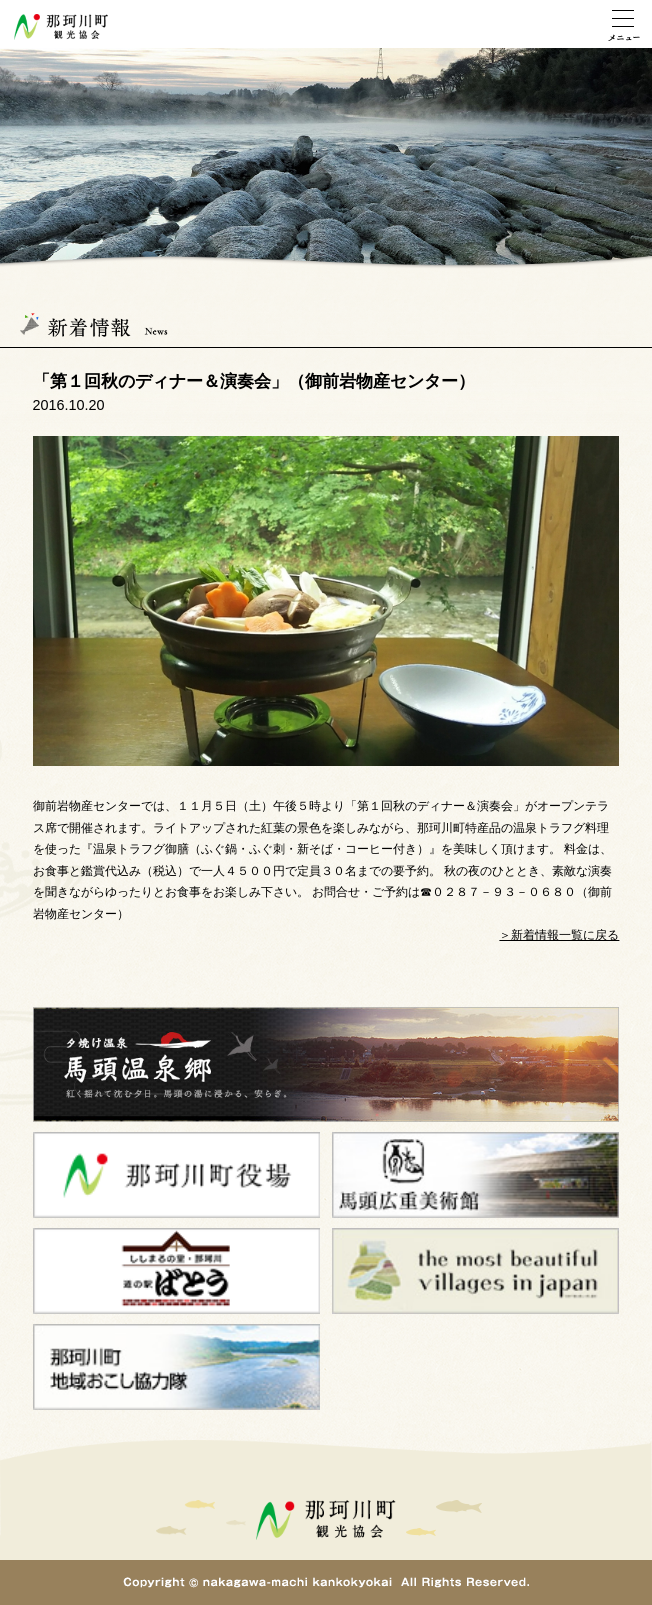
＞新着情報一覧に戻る (559, 935)
